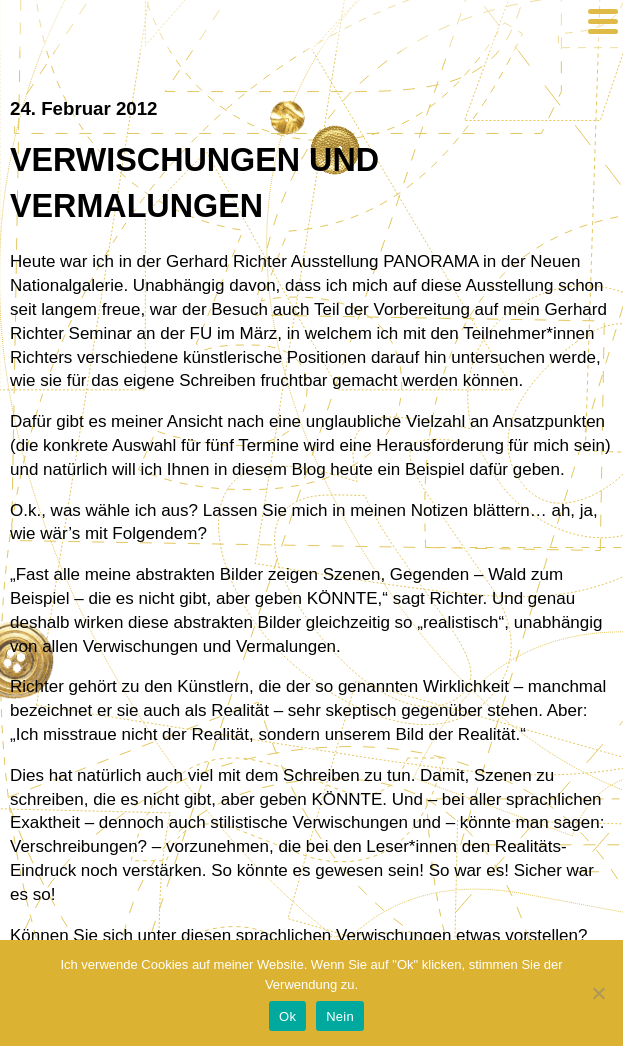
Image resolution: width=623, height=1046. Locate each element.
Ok (287, 1016)
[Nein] (598, 993)
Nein (340, 1016)
